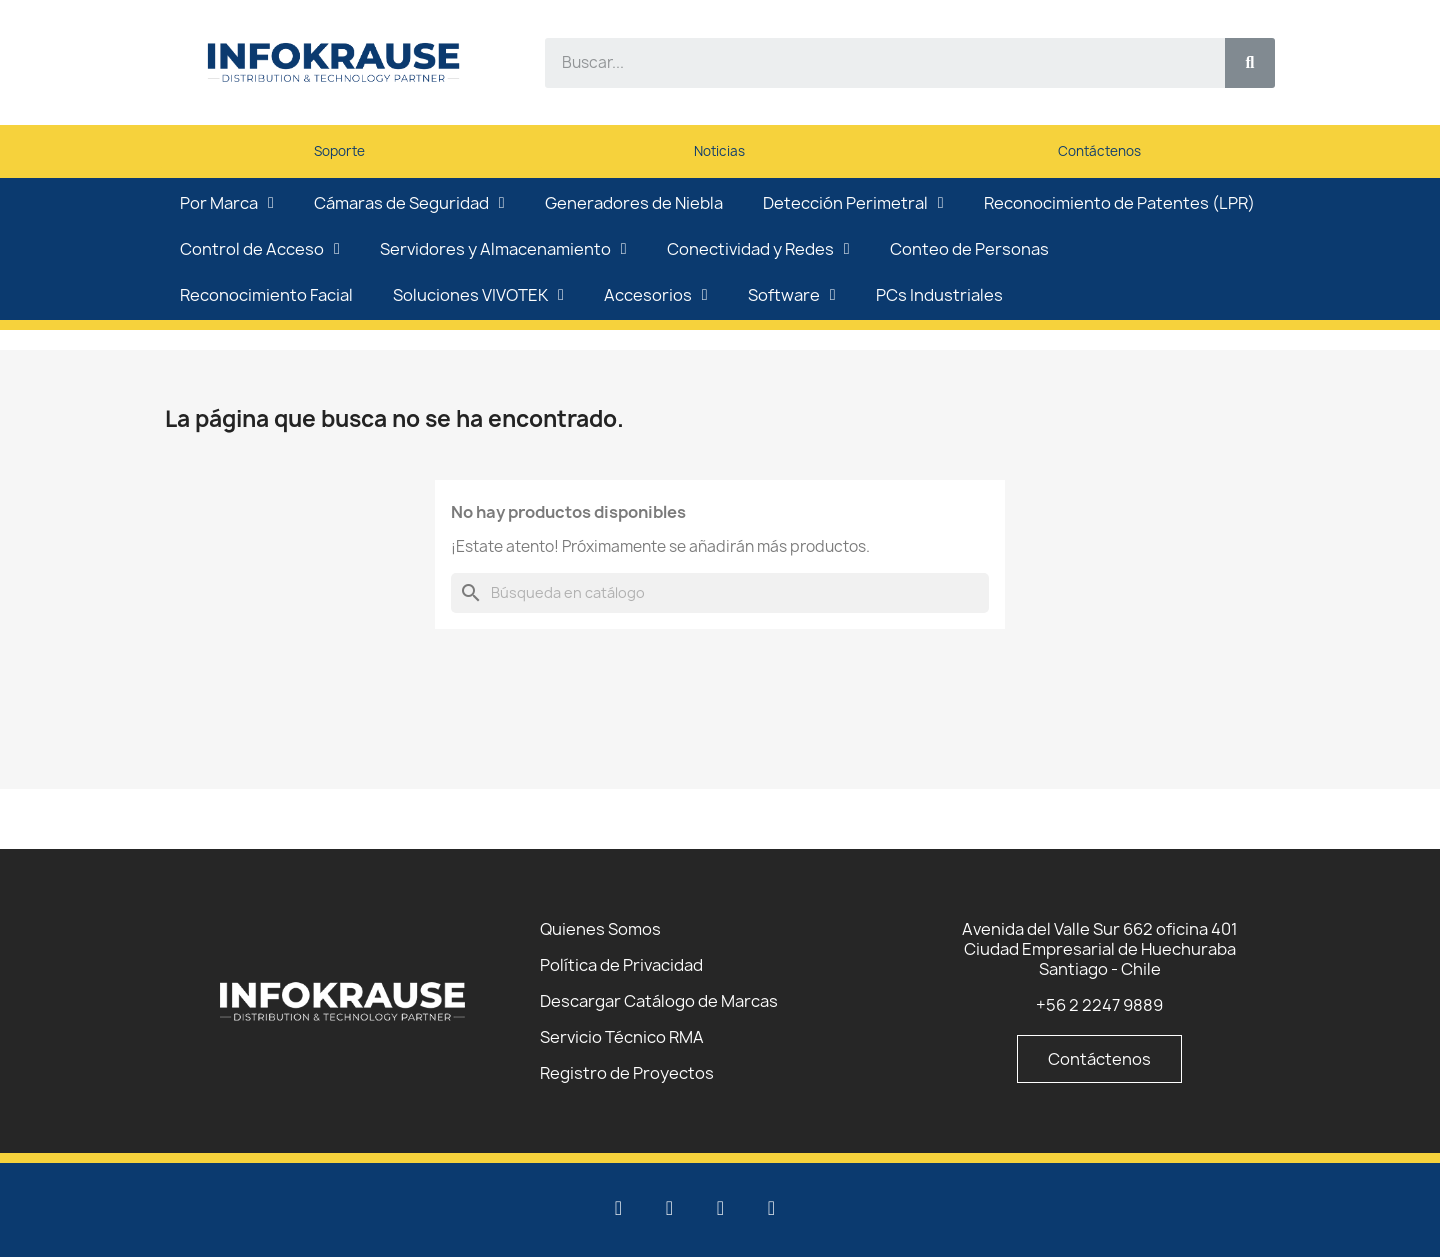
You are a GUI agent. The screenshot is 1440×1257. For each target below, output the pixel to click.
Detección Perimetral (853, 203)
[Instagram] (772, 1208)
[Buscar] (720, 593)
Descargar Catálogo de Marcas (659, 1001)
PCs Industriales (939, 295)
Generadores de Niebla (634, 203)
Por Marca (227, 203)
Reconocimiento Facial (266, 295)
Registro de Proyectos (627, 1073)
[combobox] (873, 63)
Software (792, 295)
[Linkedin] (619, 1208)
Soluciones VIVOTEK (478, 295)
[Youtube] (670, 1208)
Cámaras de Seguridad (409, 203)
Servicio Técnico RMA (622, 1037)
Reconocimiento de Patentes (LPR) (1119, 203)
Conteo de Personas (969, 249)
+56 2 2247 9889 (1099, 1005)
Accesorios (656, 295)
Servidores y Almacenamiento (503, 249)
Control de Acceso (260, 249)
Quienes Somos (600, 929)
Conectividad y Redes (758, 249)
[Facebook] (721, 1208)
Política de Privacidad (621, 965)
